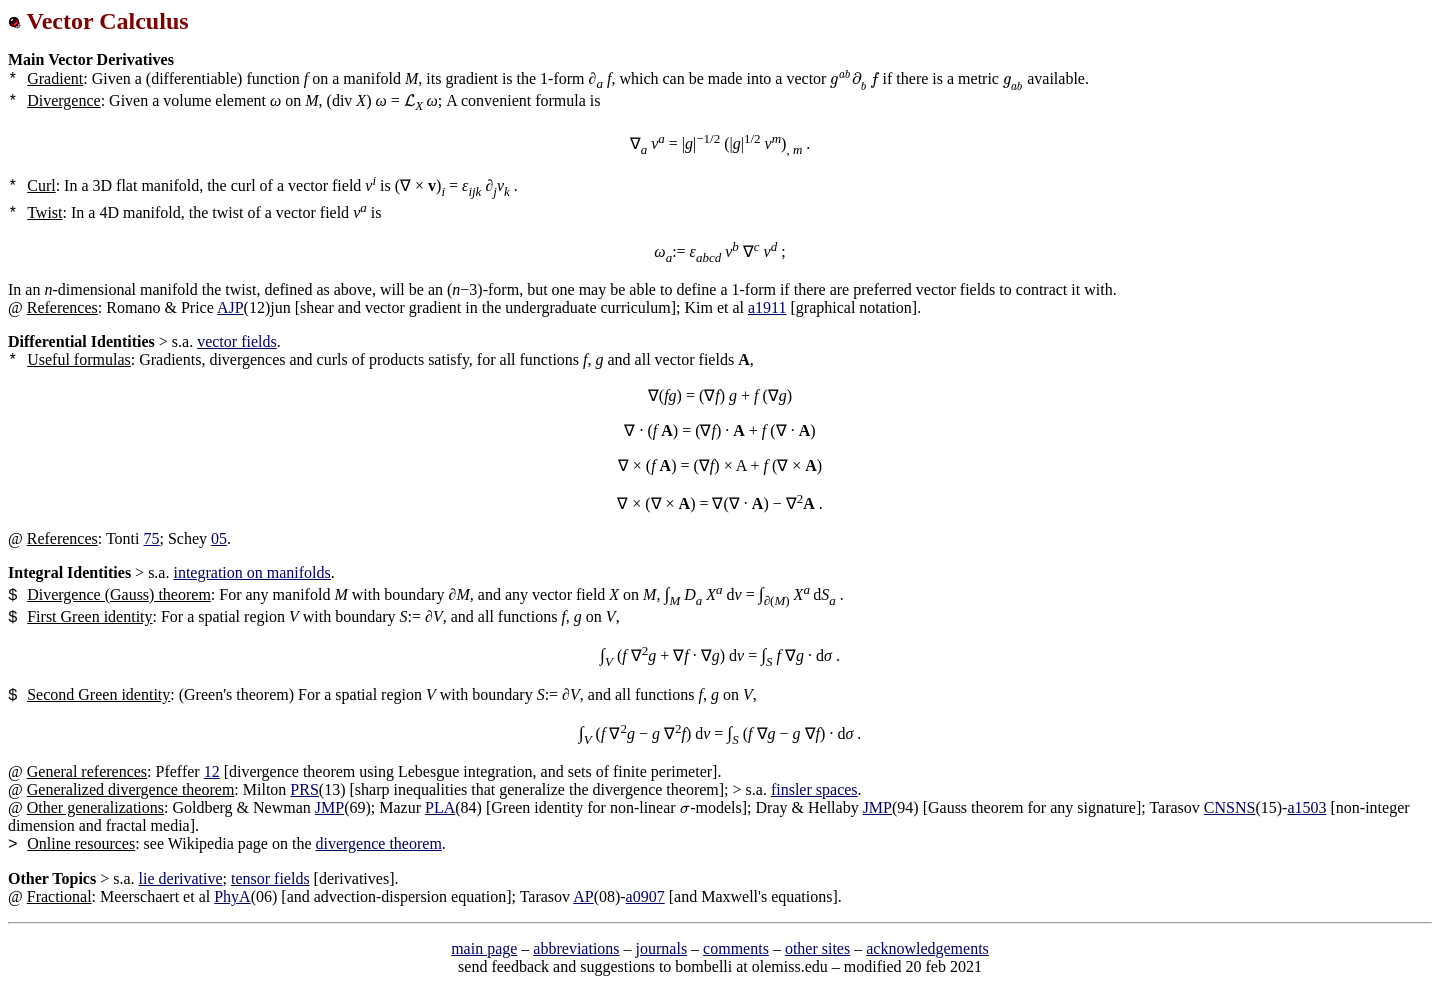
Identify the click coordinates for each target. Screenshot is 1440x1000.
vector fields (237, 341)
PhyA (232, 896)
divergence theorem (379, 843)
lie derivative (181, 878)
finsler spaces (814, 789)
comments (736, 948)
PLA (440, 807)
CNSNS (1230, 807)
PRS (304, 789)
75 (152, 538)
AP (583, 896)
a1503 (1306, 807)
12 (212, 771)
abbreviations (576, 948)
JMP (329, 807)
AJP (230, 307)
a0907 (645, 896)
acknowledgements (927, 948)
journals (662, 948)
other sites (817, 948)
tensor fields (270, 878)
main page (484, 948)
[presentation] (854, 78)
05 (219, 538)
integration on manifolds (251, 572)
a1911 (767, 307)
